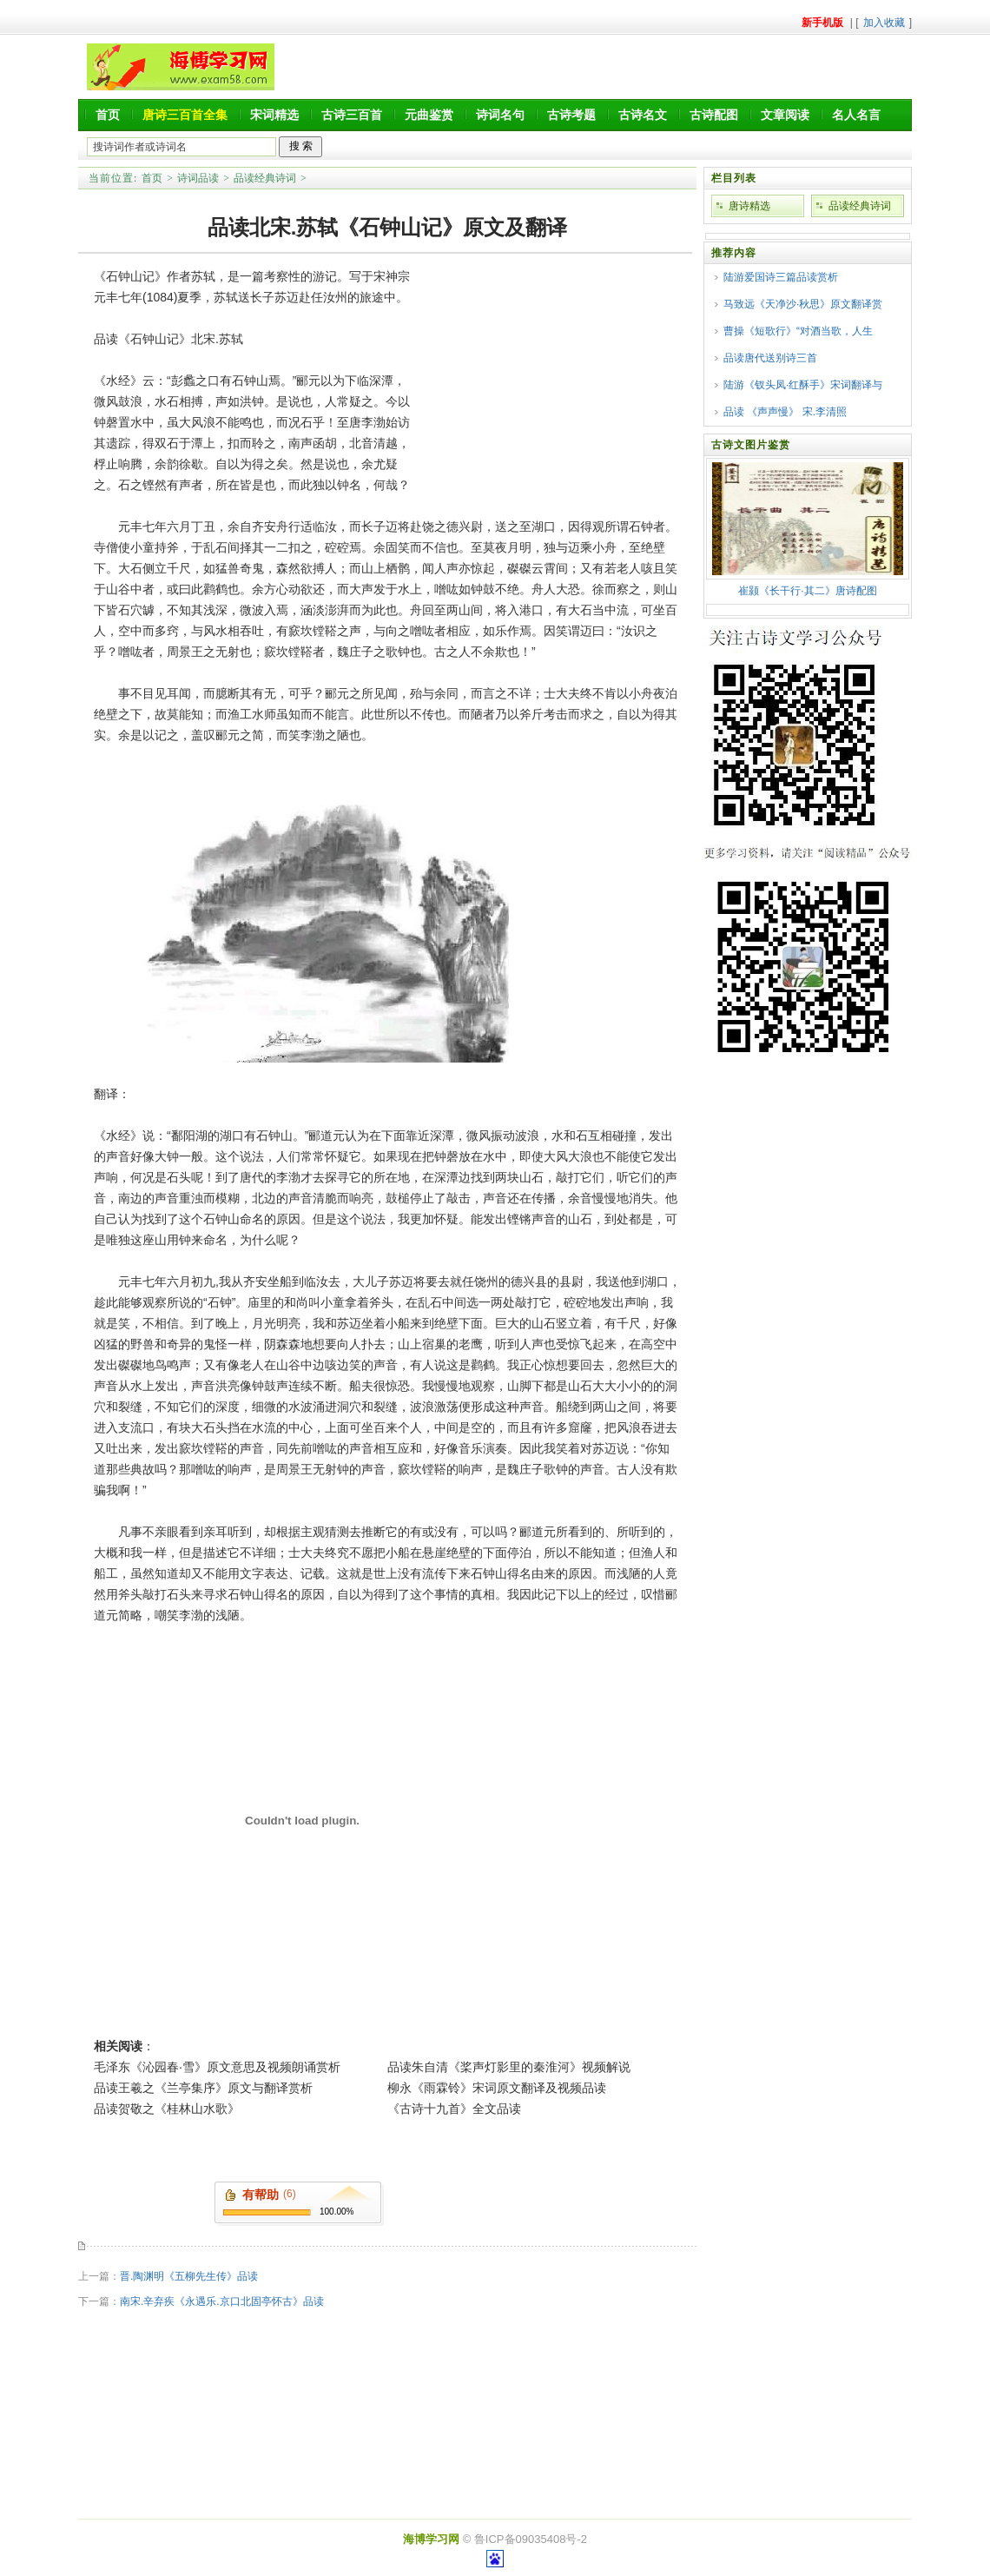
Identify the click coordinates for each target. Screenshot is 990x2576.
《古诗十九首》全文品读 (454, 2109)
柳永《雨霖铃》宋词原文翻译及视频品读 (496, 2088)
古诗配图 (714, 115)
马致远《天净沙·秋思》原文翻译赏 (802, 304)
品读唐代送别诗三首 (770, 358)
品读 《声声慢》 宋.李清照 (785, 412)
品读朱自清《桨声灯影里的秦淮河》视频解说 (508, 2067)
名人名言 (856, 115)
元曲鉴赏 (429, 115)
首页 (108, 115)
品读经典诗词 (265, 178)
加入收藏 (884, 23)
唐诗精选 (749, 206)
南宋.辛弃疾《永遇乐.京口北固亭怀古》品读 (222, 2301)
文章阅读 (785, 115)
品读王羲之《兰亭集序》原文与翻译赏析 (203, 2088)
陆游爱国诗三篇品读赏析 (780, 277)
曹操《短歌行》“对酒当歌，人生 (798, 331)
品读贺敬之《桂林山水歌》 (167, 2109)
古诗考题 (571, 115)
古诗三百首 (351, 115)
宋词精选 (274, 115)
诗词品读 (198, 178)
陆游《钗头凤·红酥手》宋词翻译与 (802, 385)
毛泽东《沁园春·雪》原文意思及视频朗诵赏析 (217, 2067)
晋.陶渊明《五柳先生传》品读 (189, 2276)
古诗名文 (642, 115)
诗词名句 (500, 115)
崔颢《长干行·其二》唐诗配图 (807, 591)
